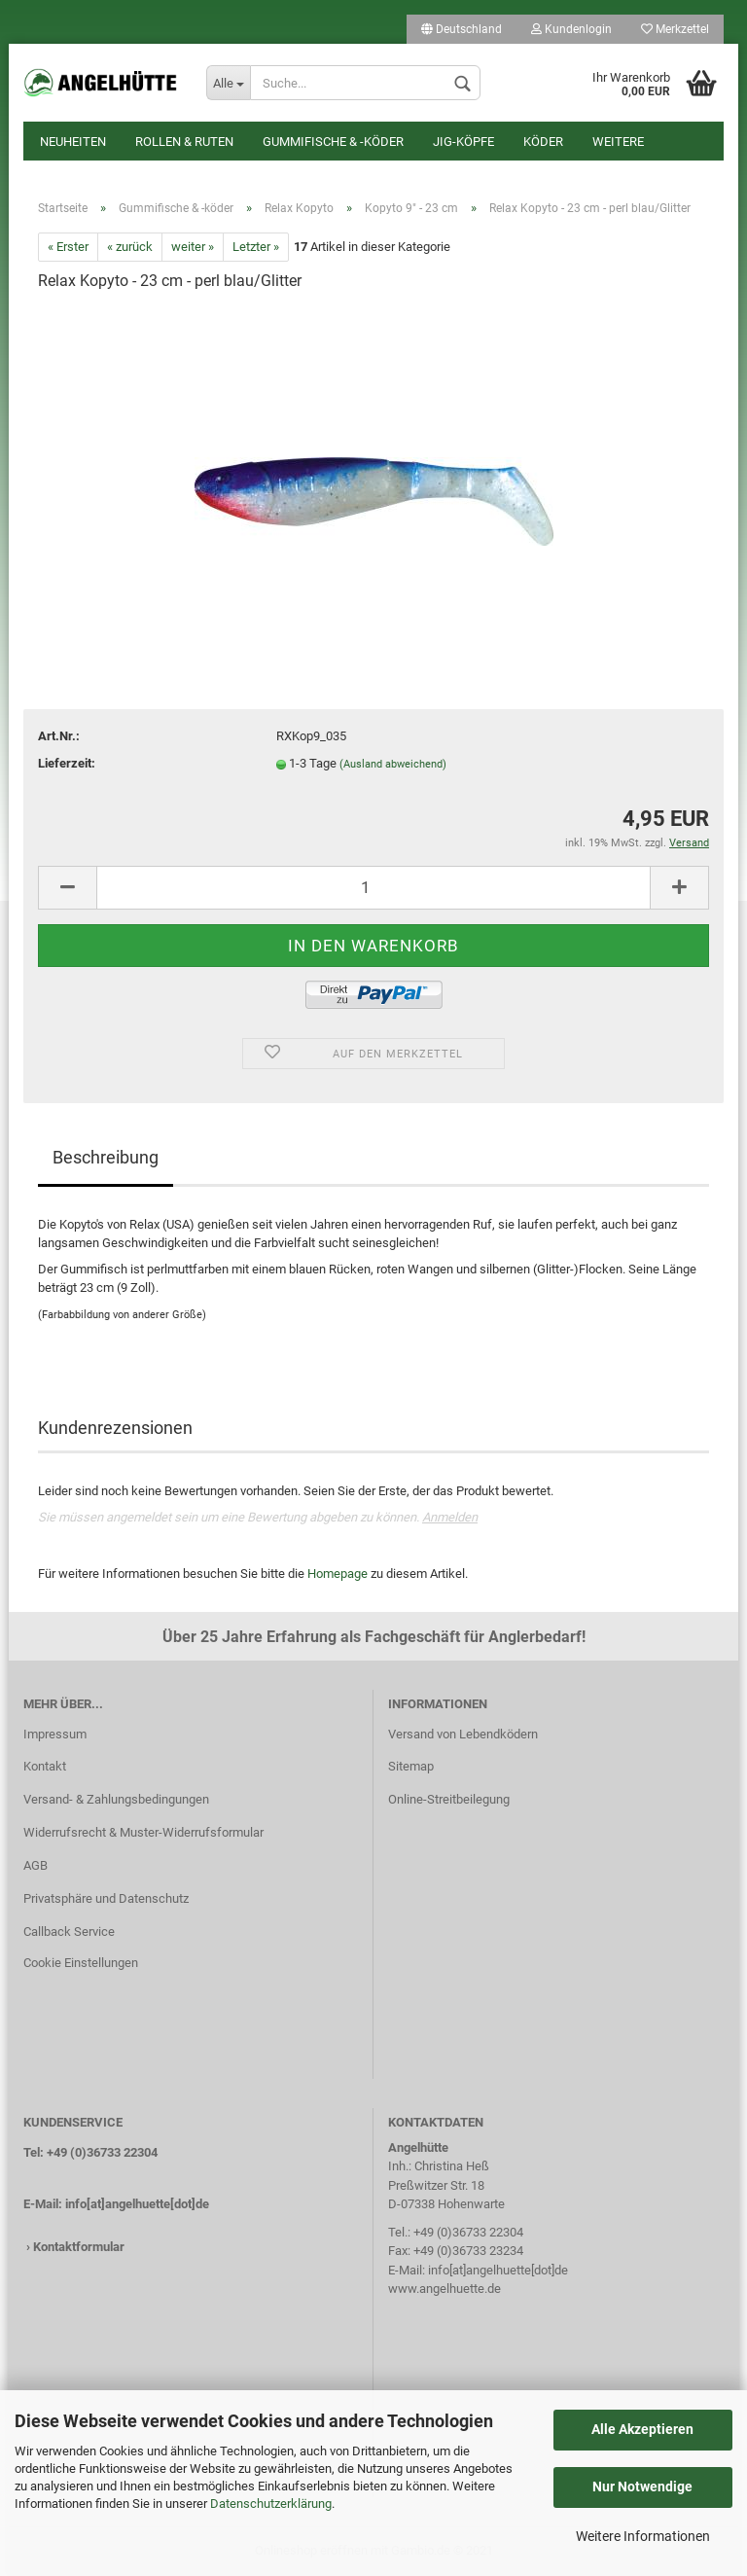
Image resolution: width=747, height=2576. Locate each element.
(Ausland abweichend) (392, 764)
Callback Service (69, 1931)
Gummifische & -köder (333, 141)
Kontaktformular (78, 2246)
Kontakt (44, 1766)
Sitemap (411, 1766)
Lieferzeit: (66, 763)
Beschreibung (106, 1157)
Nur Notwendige (642, 2486)
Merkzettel (675, 29)
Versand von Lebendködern (463, 1734)
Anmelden (450, 1517)
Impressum (55, 1734)
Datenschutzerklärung (271, 2503)
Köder (543, 141)
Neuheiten (73, 141)
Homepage (337, 1573)
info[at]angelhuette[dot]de (137, 2204)
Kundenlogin (571, 29)
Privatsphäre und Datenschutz (106, 1898)
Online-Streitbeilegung (449, 1799)
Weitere (618, 141)
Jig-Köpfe (463, 141)
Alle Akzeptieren (642, 2429)
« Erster (68, 246)
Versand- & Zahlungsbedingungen (116, 1799)
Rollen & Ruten (184, 141)
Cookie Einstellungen (80, 1962)
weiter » (192, 246)
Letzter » (255, 246)
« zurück (130, 246)
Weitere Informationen (643, 2536)
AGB (35, 1865)
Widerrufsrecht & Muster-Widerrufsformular (143, 1832)
